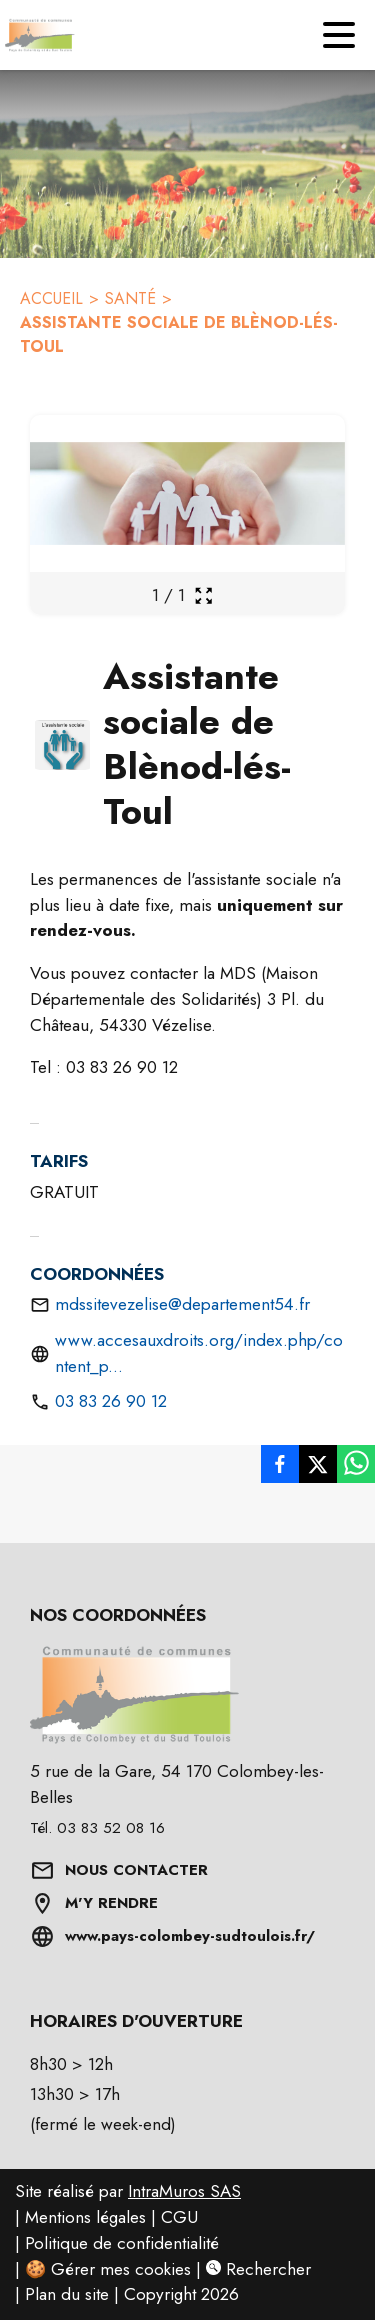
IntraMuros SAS (184, 2191)
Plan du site (67, 2294)
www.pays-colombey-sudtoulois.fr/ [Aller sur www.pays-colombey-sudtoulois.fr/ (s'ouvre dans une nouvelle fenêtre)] (190, 1936)
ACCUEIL (51, 298)
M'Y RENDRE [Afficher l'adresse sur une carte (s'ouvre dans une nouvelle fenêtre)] (111, 1903)
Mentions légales (85, 2217)
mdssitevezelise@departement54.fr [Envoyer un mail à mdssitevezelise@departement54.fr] (182, 1304)
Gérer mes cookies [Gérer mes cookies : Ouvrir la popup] (121, 2269)
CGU (179, 2217)
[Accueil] (35, 35)
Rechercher (258, 2269)
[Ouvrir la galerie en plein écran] (203, 595)
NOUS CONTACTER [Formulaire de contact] (136, 1870)
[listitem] (280, 1464)
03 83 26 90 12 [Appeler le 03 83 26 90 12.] (111, 1401)
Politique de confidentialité (122, 2243)
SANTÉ (130, 298)
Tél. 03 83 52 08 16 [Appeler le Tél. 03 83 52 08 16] (97, 1828)
